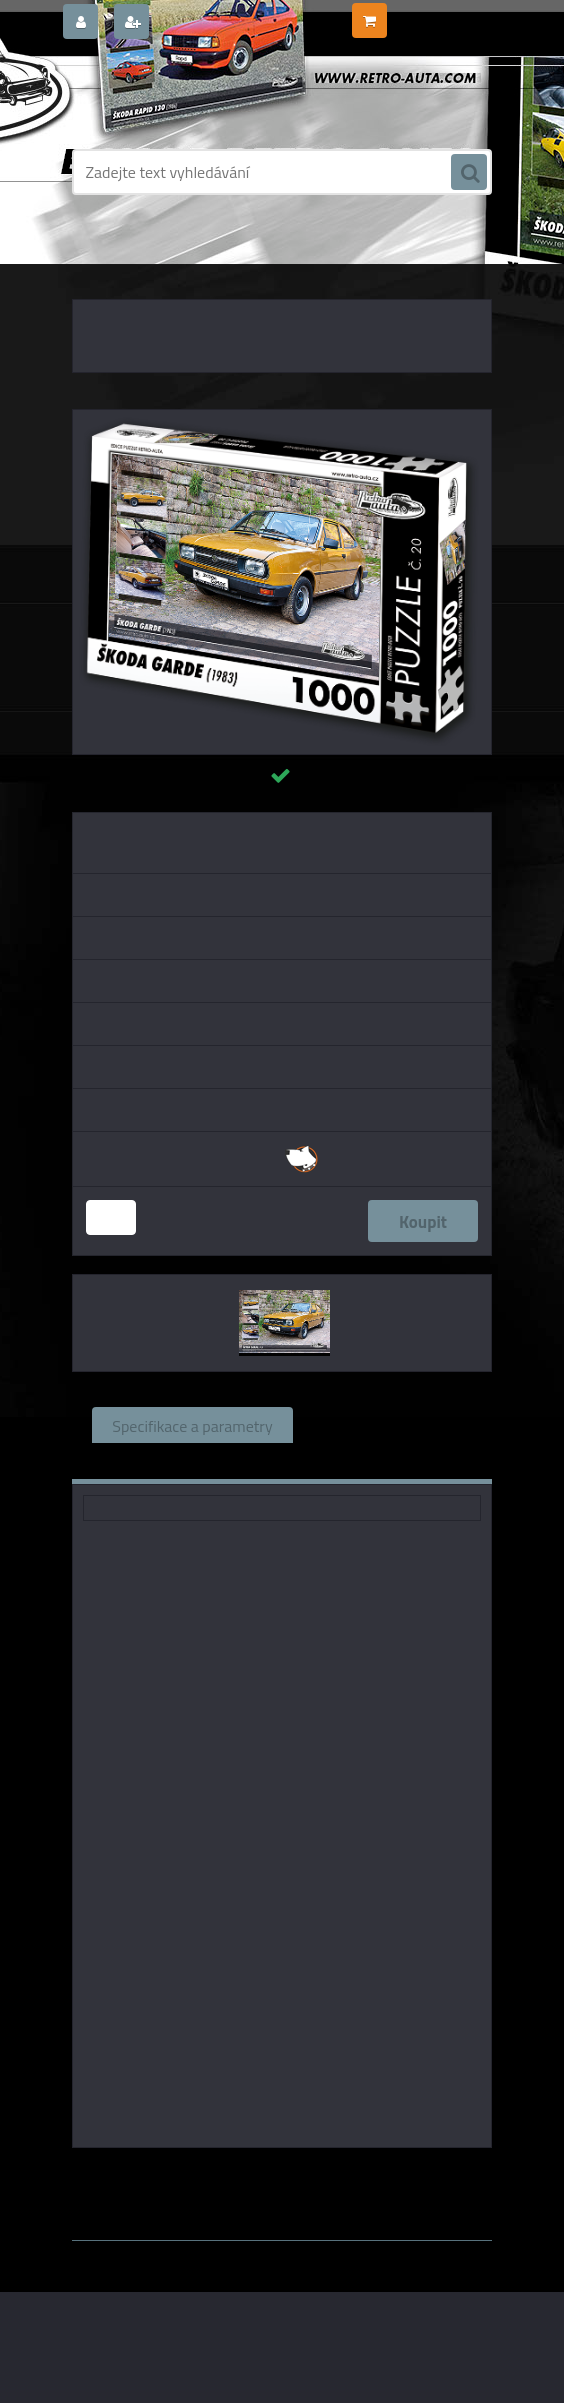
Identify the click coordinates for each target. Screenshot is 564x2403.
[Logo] (209, 97)
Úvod (99, 260)
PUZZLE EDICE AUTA (182, 260)
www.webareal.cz (282, 2255)
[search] (469, 173)
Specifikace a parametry (192, 1425)
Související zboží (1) (382, 1425)
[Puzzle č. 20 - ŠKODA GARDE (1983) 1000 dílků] (282, 418)
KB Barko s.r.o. (359, 2176)
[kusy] (111, 1217)
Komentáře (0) (222, 1461)
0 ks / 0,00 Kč (430, 13)
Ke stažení (349, 1461)
